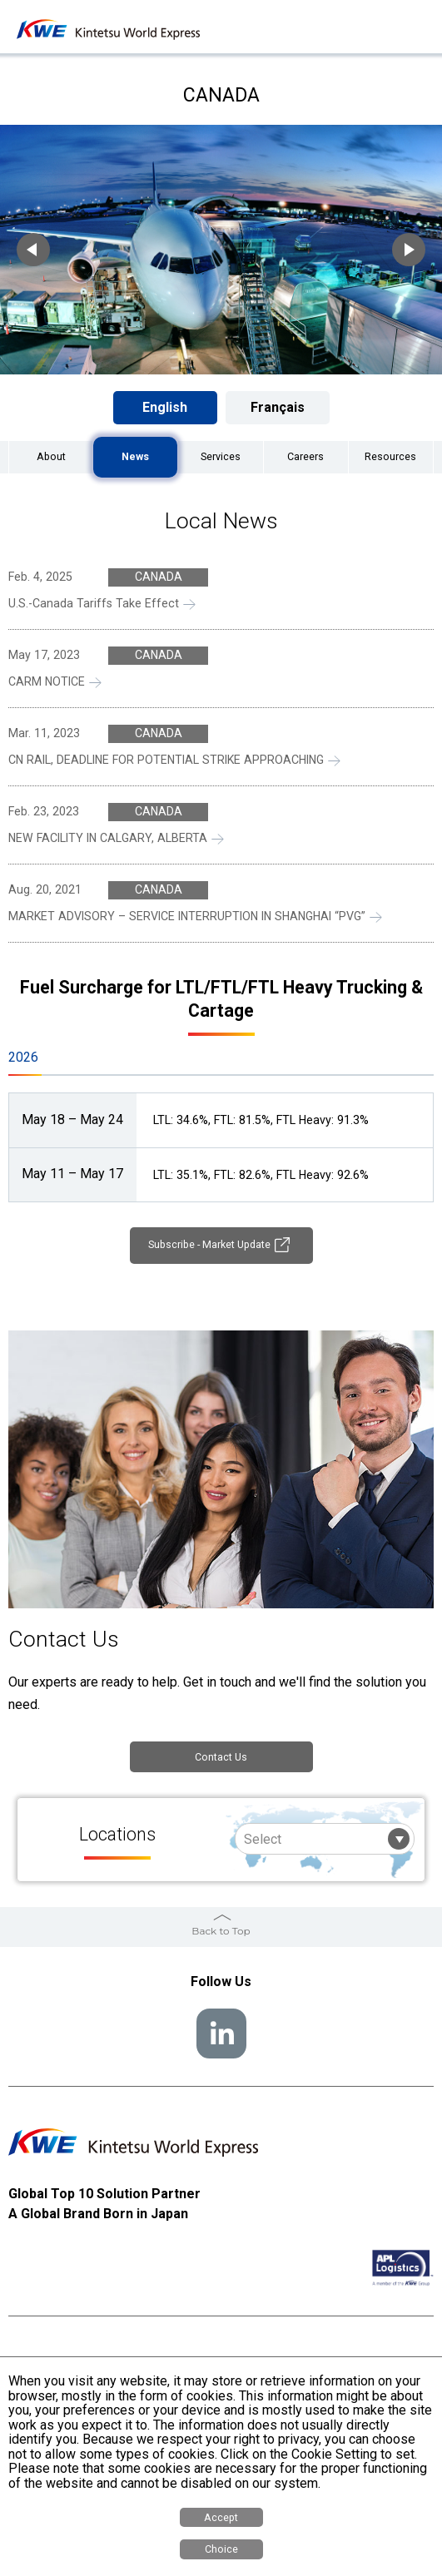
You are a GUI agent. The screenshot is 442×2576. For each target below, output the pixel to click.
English (164, 407)
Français (278, 407)
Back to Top (220, 1934)
